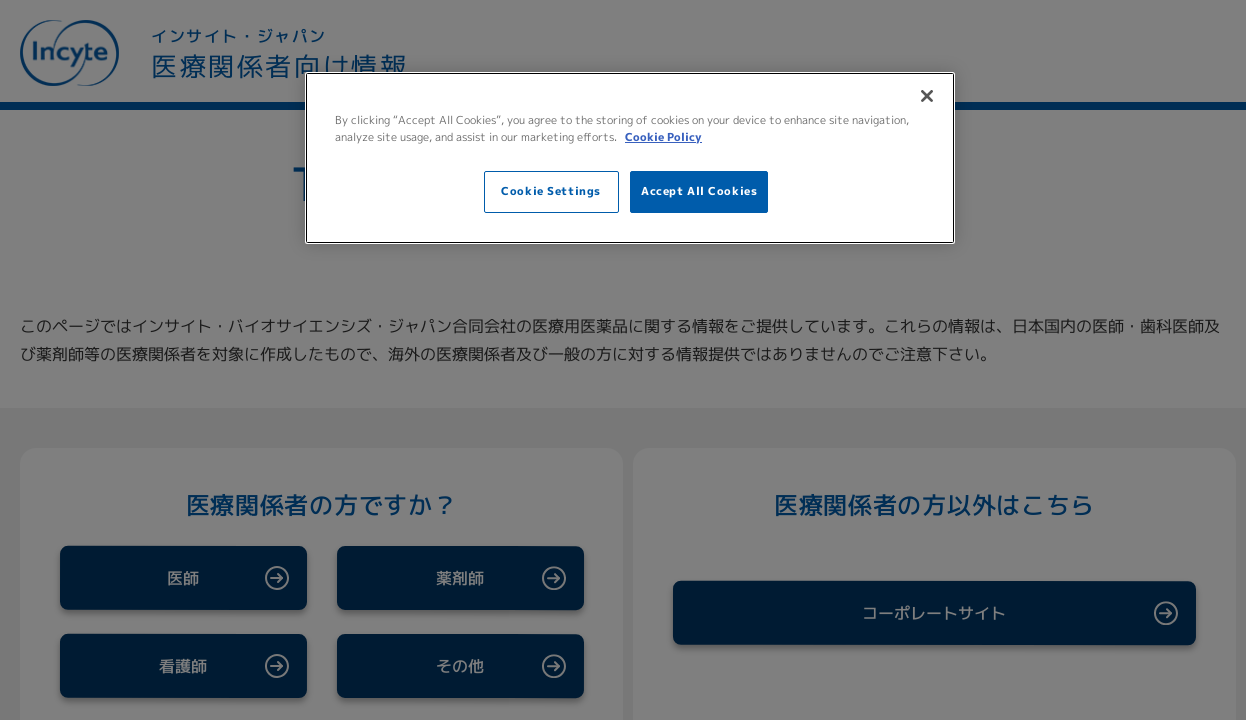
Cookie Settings (551, 191)
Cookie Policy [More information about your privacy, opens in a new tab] (663, 137)
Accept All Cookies (699, 191)
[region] (630, 158)
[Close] (927, 96)
